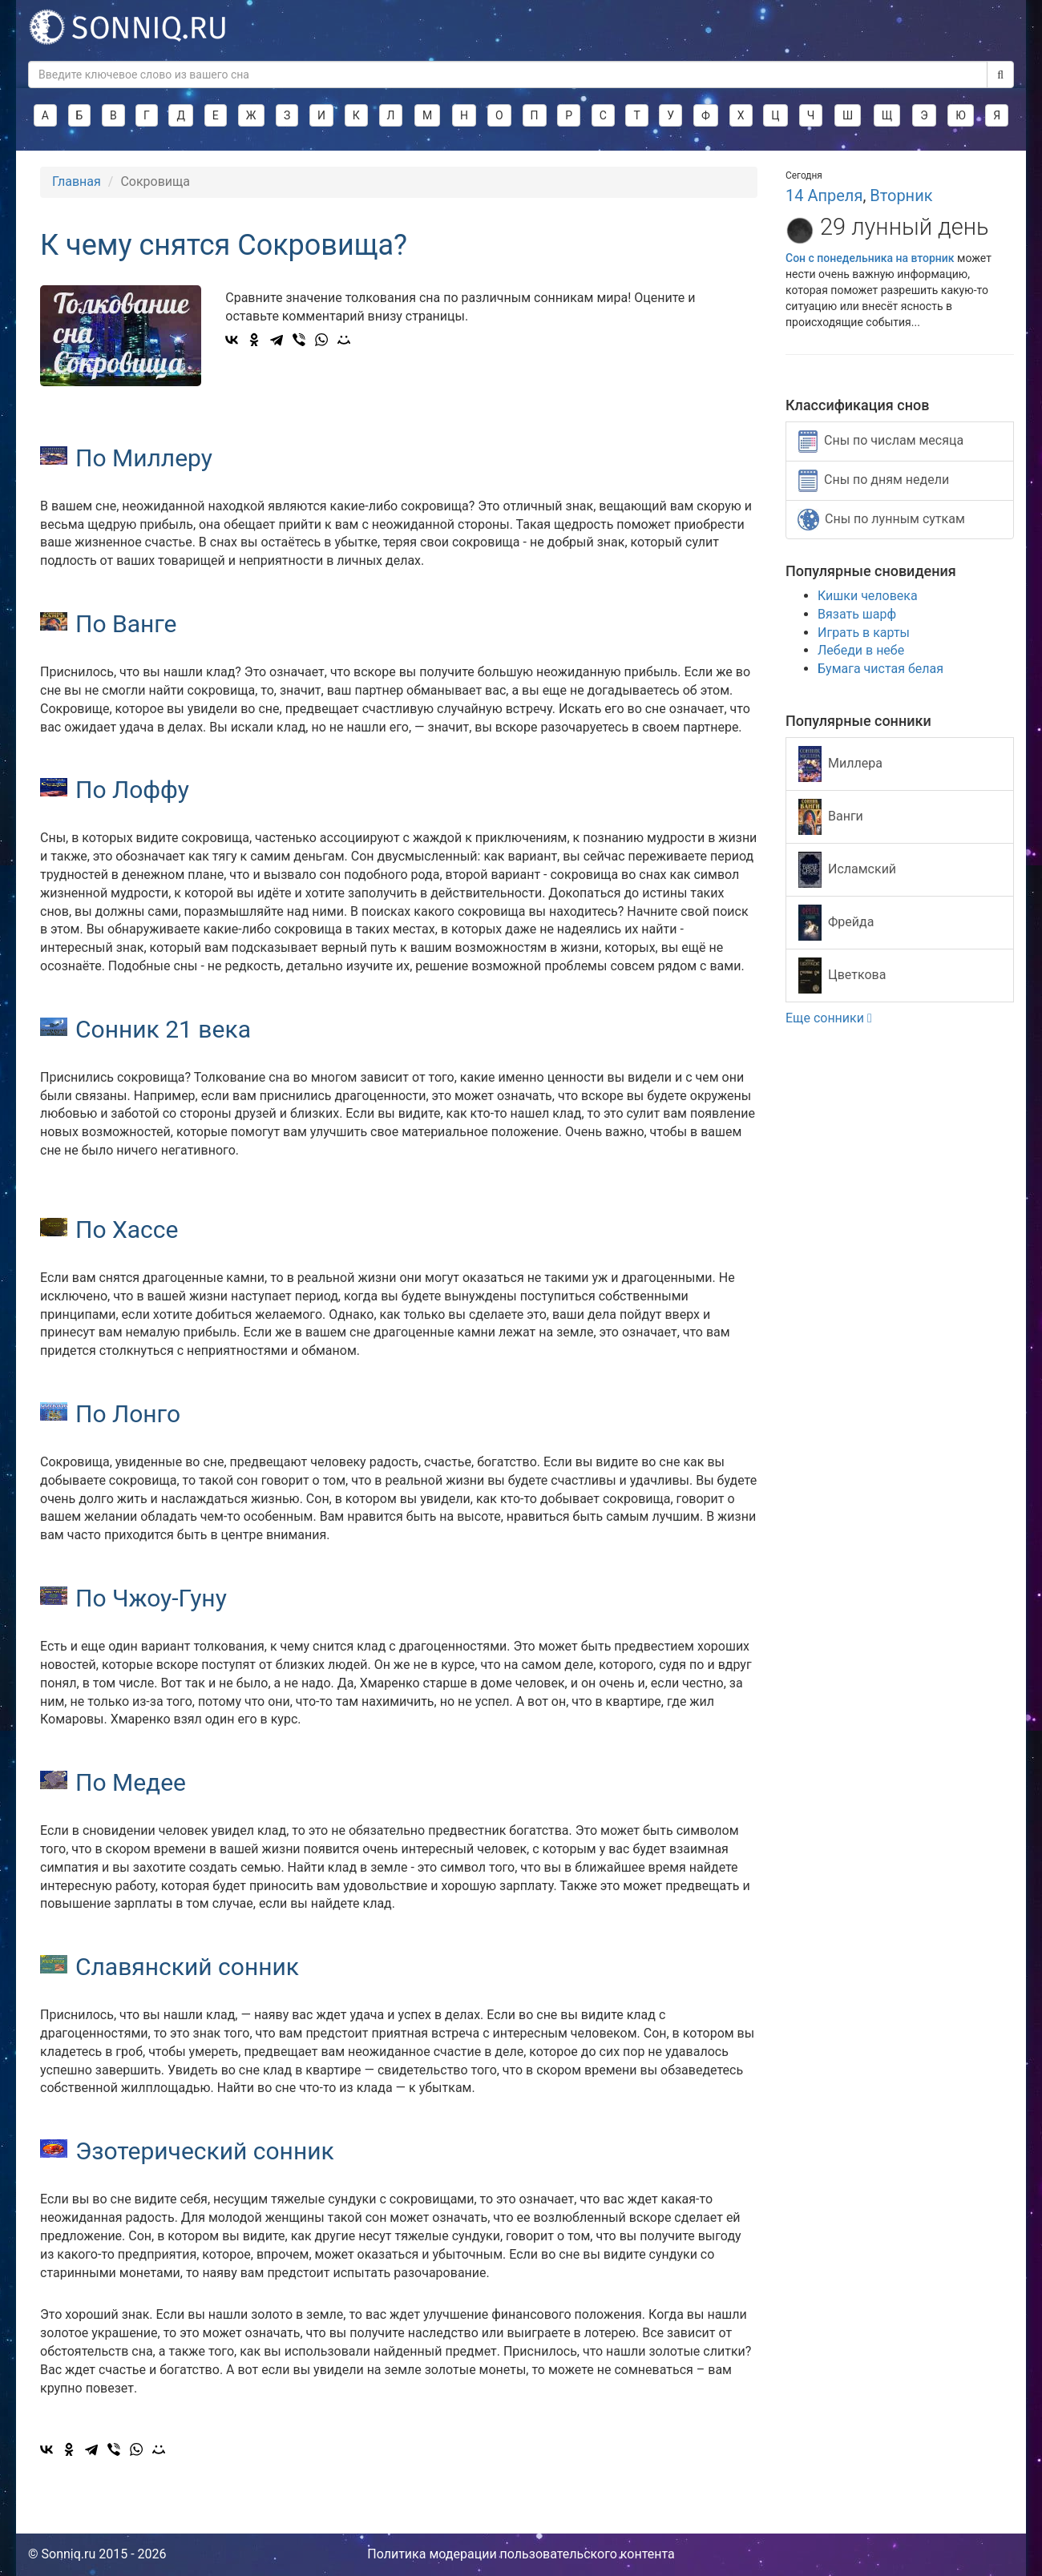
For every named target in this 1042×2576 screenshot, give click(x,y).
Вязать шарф (857, 614)
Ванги (830, 817)
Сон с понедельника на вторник (871, 258)
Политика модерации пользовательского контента (521, 2554)
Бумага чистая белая (880, 668)
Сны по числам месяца (880, 441)
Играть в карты (864, 632)
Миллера (840, 764)
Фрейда (836, 923)
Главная (76, 181)
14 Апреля (824, 195)
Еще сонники (829, 1018)
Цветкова (842, 975)
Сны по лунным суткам (881, 519)
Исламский (847, 870)
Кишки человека (868, 595)
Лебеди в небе (861, 650)
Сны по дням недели (873, 481)
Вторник (901, 195)
